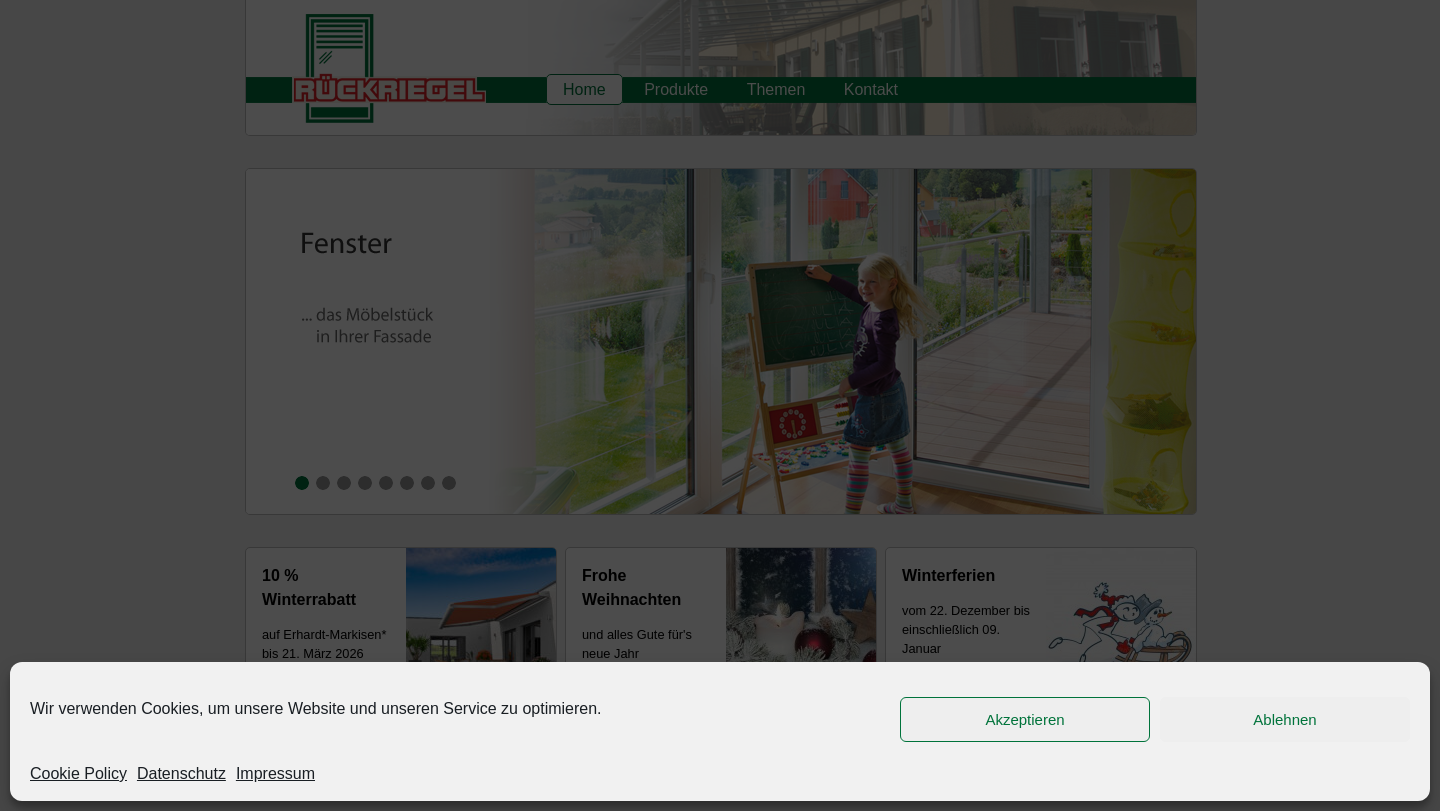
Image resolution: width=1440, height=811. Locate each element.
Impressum (275, 773)
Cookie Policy (78, 773)
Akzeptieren (1024, 719)
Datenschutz (181, 773)
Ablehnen (1284, 719)
